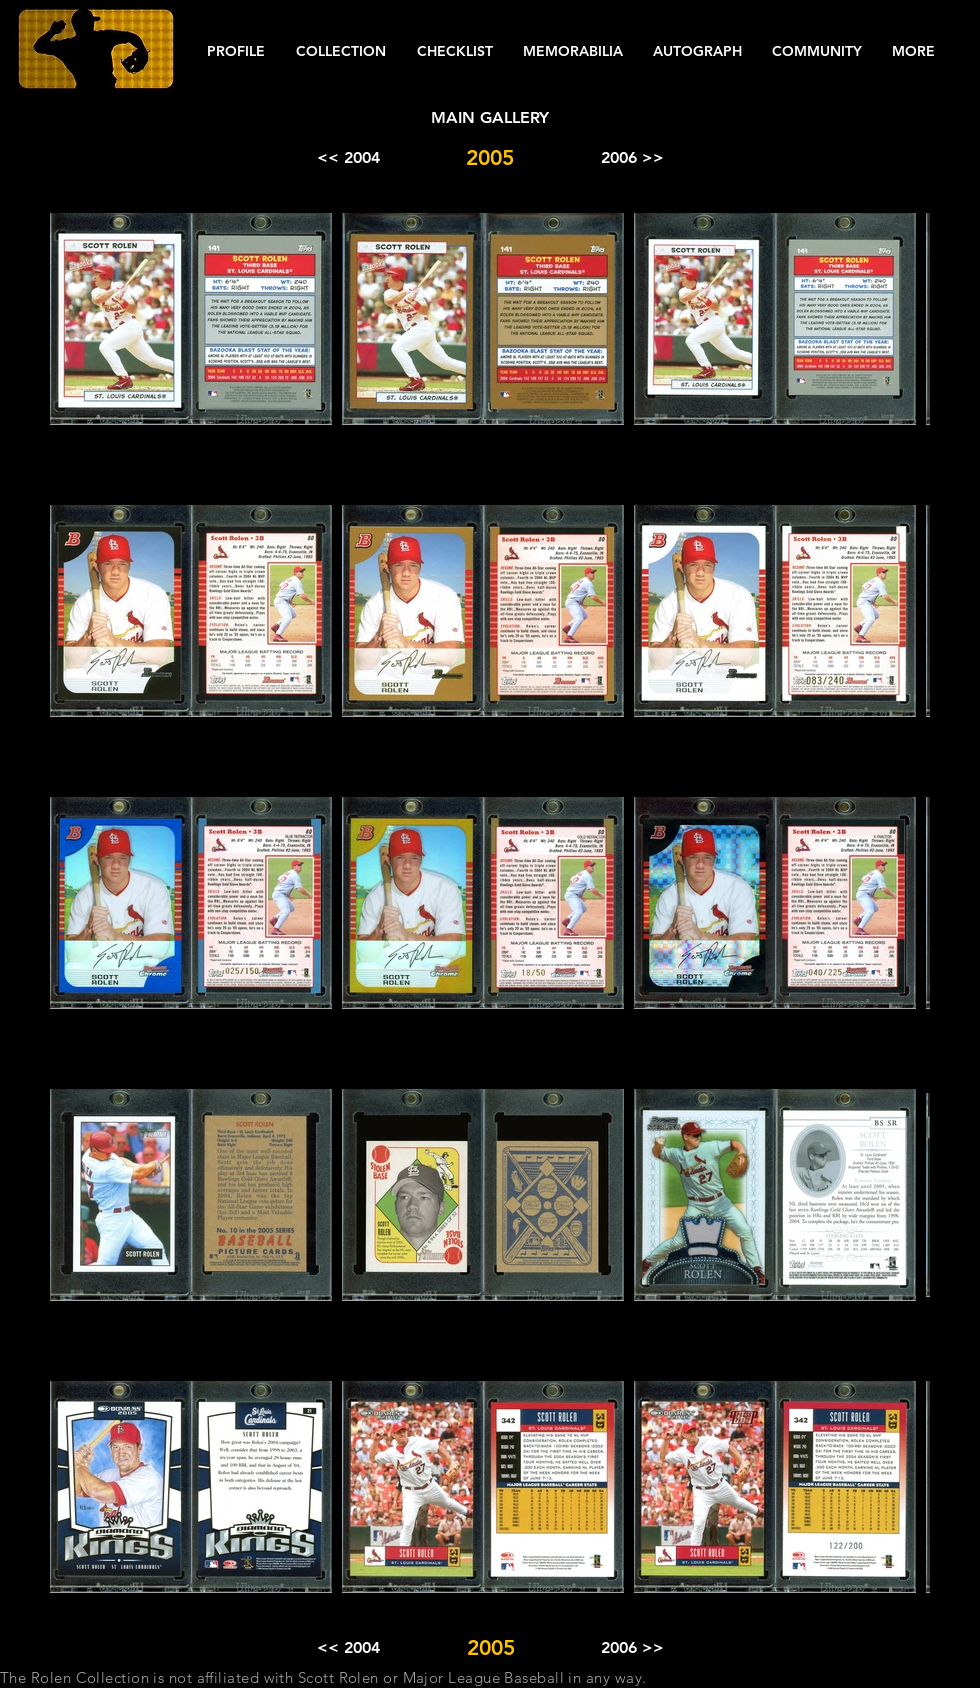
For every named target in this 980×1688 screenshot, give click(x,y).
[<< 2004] (348, 158)
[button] (235, 51)
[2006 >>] (632, 158)
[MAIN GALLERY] (490, 118)
